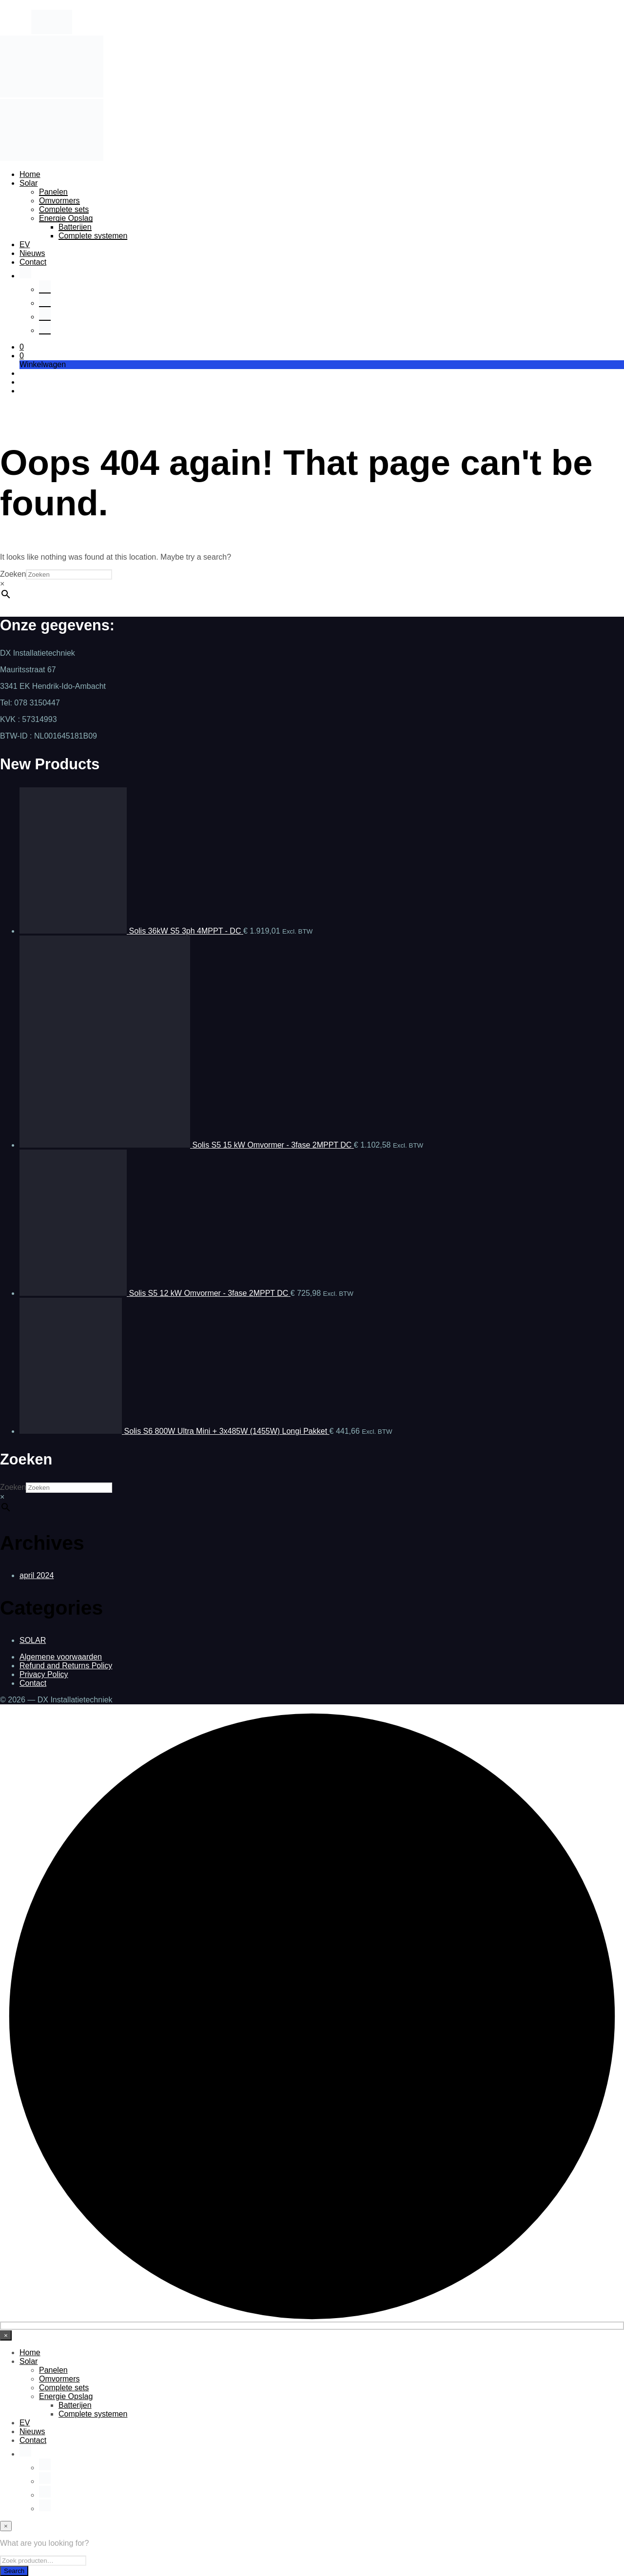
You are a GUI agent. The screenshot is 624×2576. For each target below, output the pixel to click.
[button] (22, 347)
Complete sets (64, 209)
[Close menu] (6, 2335)
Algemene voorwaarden (61, 1657)
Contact (33, 262)
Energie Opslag (66, 218)
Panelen (53, 192)
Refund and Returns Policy (66, 1665)
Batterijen (75, 227)
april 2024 (37, 1575)
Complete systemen (92, 236)
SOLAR (33, 1640)
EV (25, 244)
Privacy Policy (44, 1674)
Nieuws (32, 253)
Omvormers (59, 200)
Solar (29, 183)
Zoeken (13, 574)
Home (30, 174)
